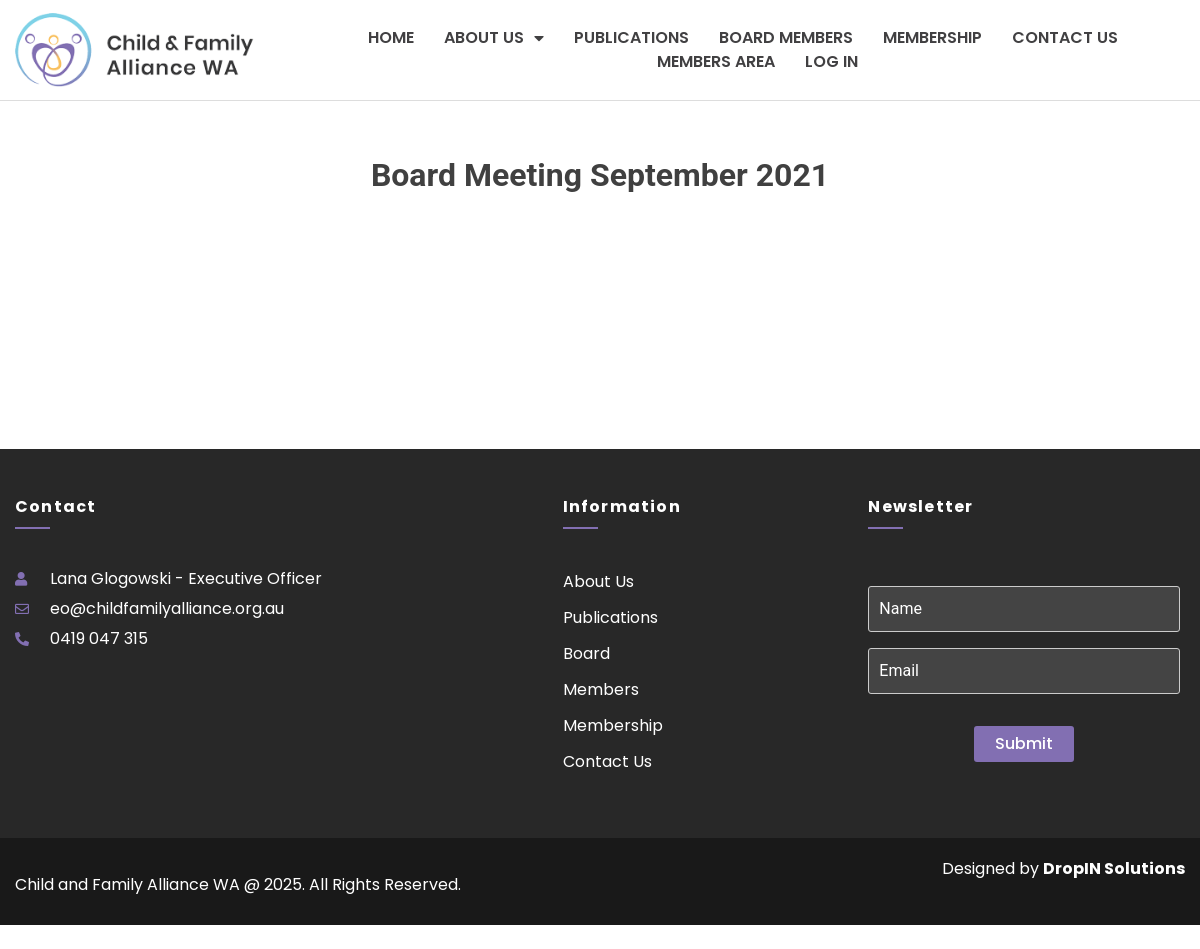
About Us (494, 38)
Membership (932, 37)
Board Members (786, 37)
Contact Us (1065, 37)
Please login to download (89, 260)
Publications (631, 37)
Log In (831, 61)
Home (391, 37)
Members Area (716, 61)
